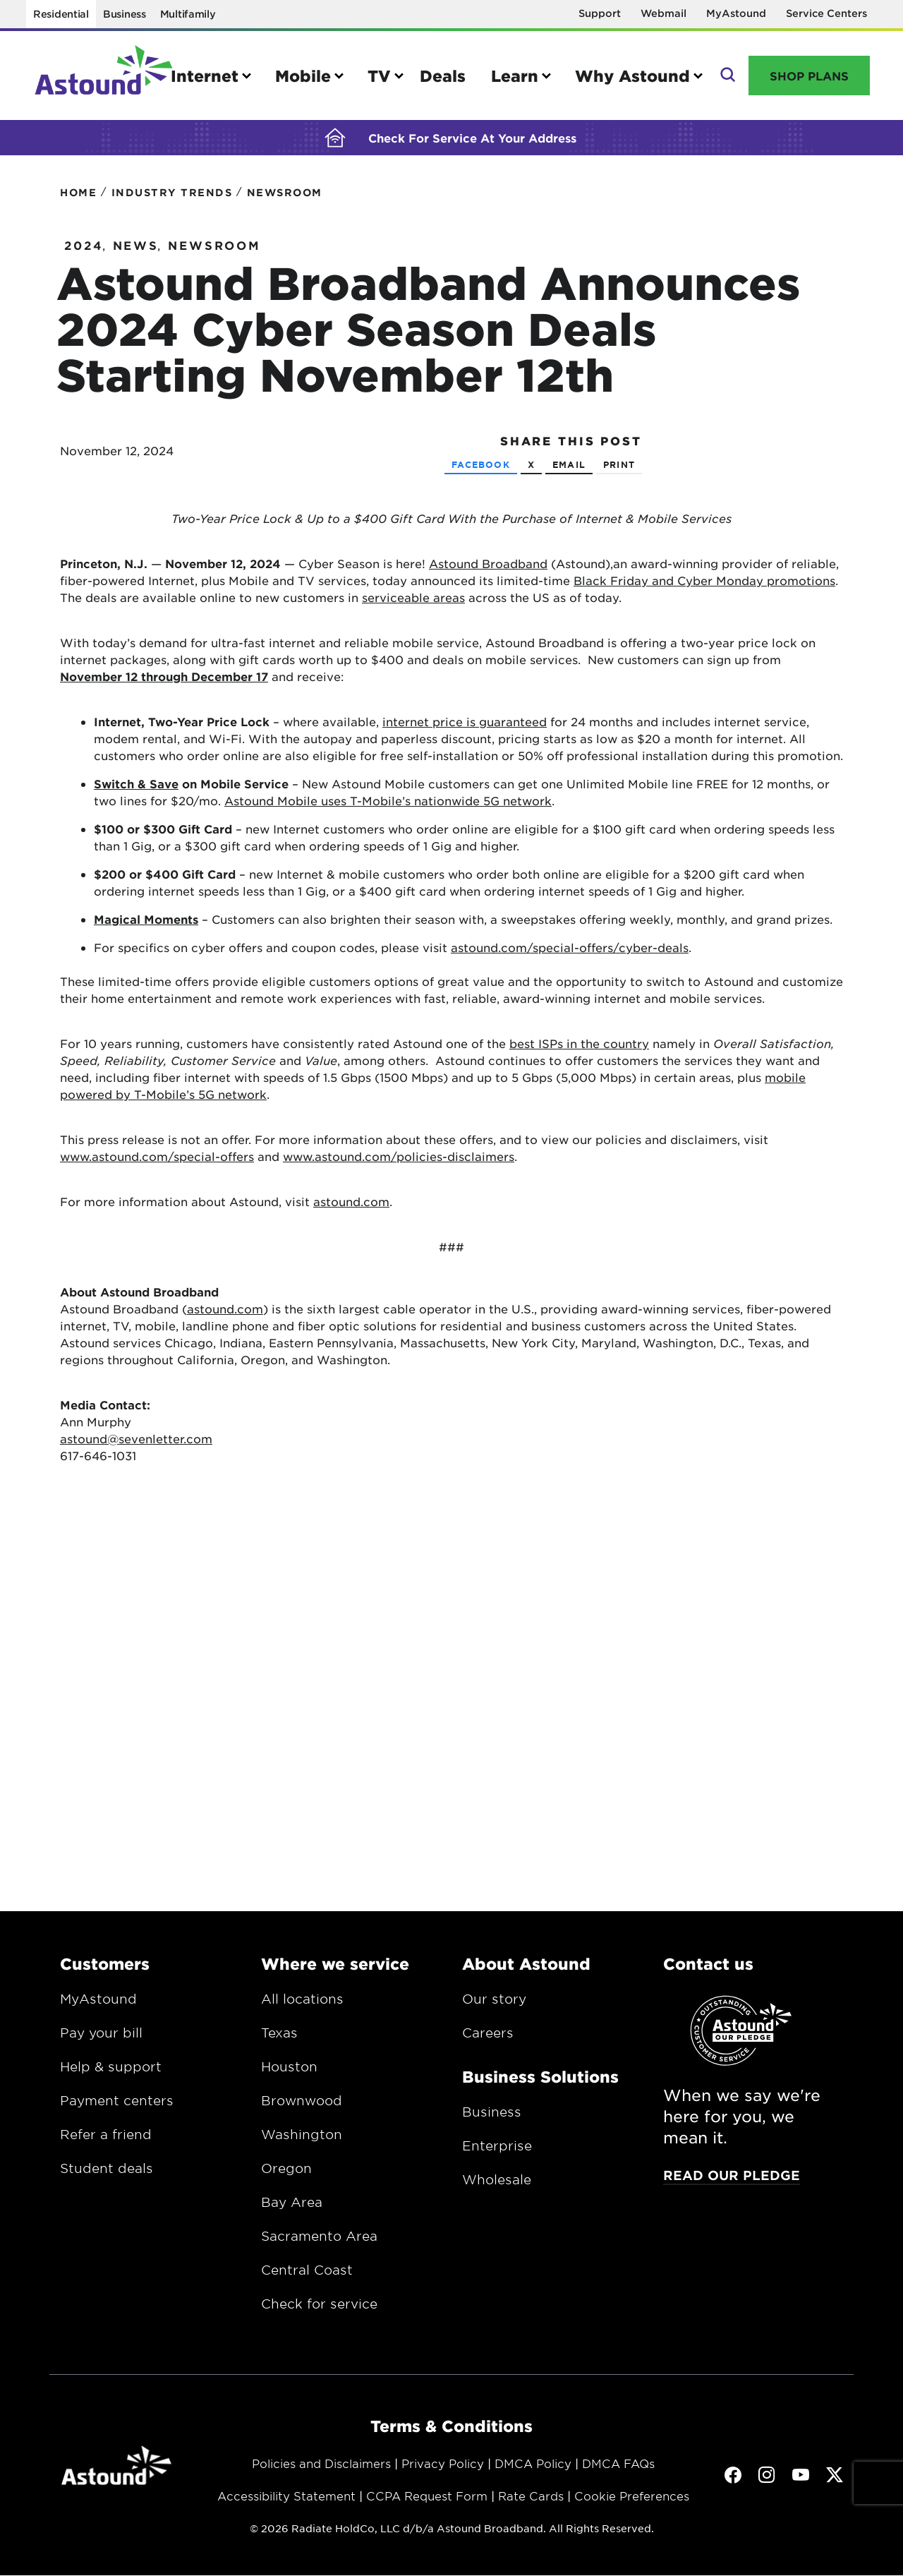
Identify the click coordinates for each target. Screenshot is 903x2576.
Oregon (286, 2174)
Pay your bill (101, 2039)
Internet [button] (204, 75)
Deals (443, 75)
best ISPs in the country (579, 1049)
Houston (289, 2073)
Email (569, 470)
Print (619, 470)
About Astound (526, 1970)
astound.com (351, 1207)
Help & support (111, 2073)
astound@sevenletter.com (136, 1445)
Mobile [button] (303, 75)
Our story (494, 2005)
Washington (301, 2140)
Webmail (663, 13)
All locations (302, 2005)
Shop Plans (809, 75)
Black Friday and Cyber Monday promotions (704, 586)
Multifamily (188, 14)
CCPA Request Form (426, 2502)
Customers (105, 1970)
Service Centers (826, 13)
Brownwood (301, 2106)
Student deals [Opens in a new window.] (106, 2174)
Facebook (481, 470)
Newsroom (214, 251)
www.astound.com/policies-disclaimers (398, 1162)
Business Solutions (540, 2083)
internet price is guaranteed (464, 728)
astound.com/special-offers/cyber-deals (570, 953)
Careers (488, 2039)
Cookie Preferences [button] (631, 2502)
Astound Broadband (488, 569)
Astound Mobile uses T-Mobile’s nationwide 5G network (388, 807)
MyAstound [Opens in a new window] (736, 13)
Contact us (708, 1970)
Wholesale (496, 2185)
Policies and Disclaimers (321, 2469)
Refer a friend (106, 2140)
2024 (84, 251)
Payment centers (117, 2106)
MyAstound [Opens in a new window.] (98, 2005)
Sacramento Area (319, 2242)
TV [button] (379, 75)
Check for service (319, 2310)
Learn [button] (514, 75)
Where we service (335, 1970)
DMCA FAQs (618, 2469)
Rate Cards (531, 2502)
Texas (279, 2039)
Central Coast (307, 2276)
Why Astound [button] (632, 75)
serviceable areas (413, 603)
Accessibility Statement (286, 2502)
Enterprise (497, 2152)
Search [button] (726, 75)
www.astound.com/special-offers (157, 1162)
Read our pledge (731, 2181)
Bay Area (291, 2208)
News (136, 251)
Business (124, 14)
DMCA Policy (533, 2469)
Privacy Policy (442, 2469)
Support (599, 13)
